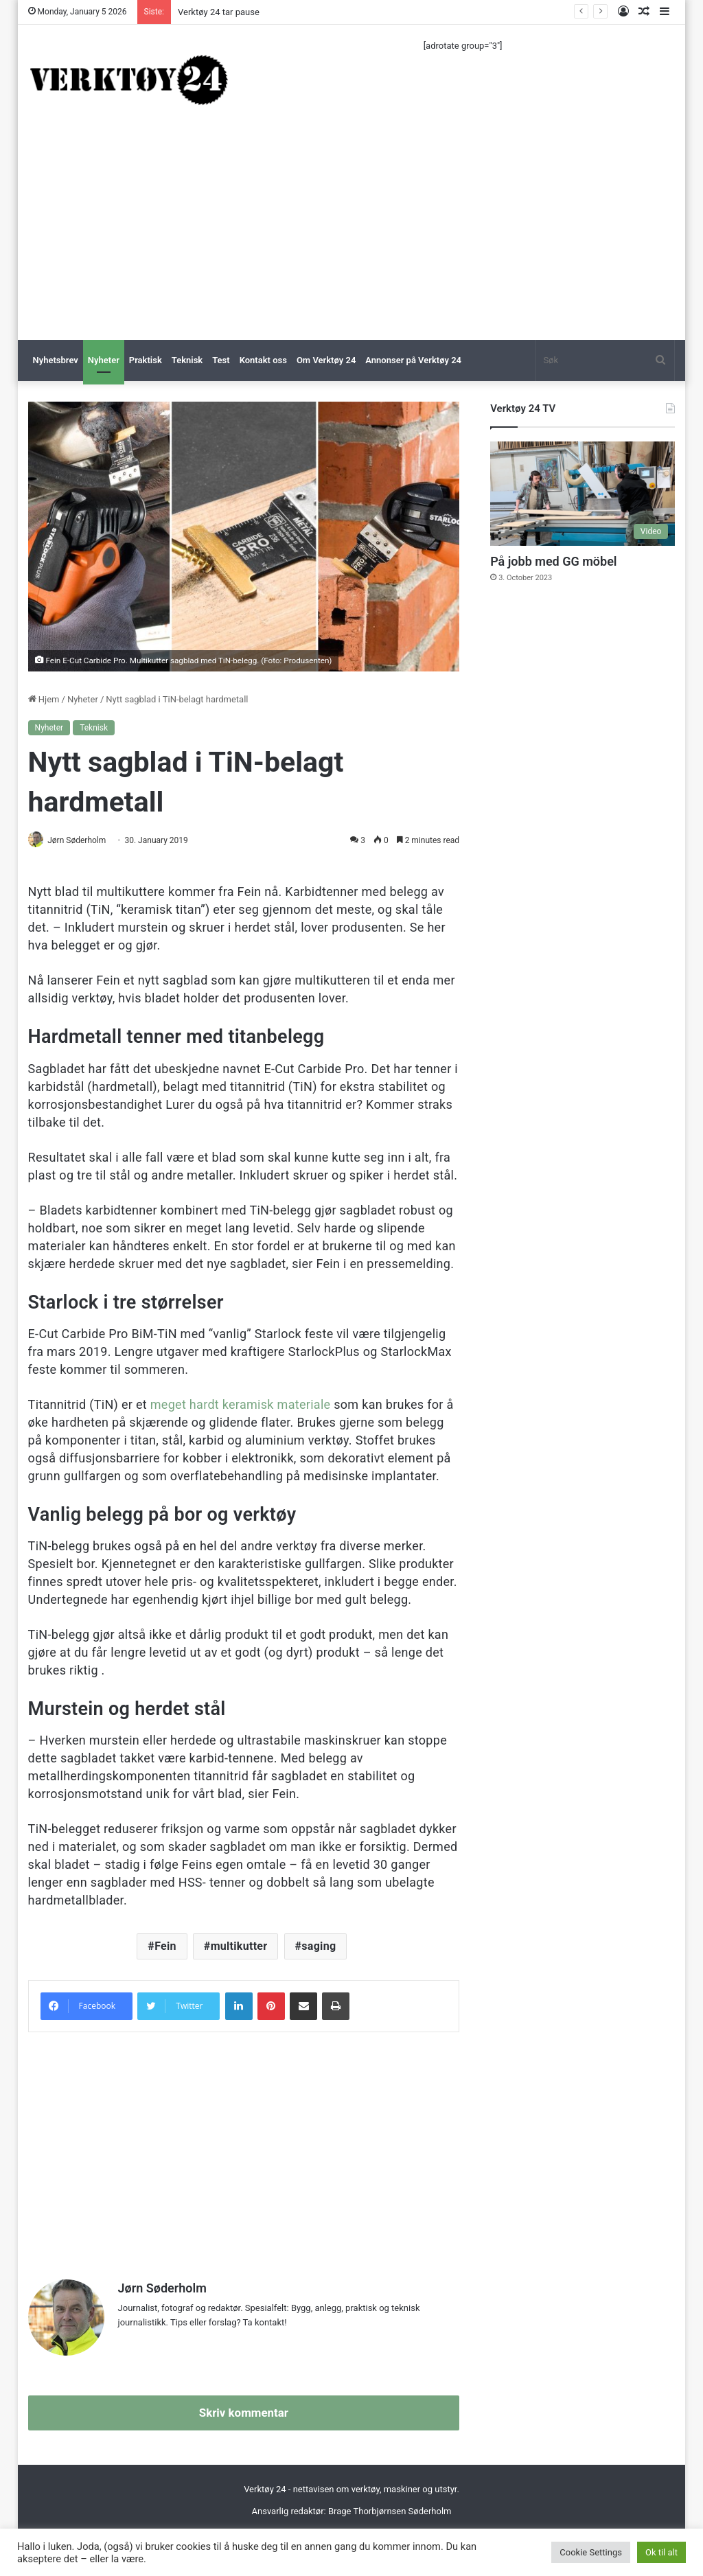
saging (318, 1947)
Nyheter (103, 360)
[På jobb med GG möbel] (582, 493)
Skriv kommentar (243, 2408)
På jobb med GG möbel (553, 561)
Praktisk (145, 360)
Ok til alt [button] (661, 2552)
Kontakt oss (263, 360)
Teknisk (187, 360)
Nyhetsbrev (55, 360)
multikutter (239, 1947)
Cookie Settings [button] (591, 2552)
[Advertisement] (352, 237)
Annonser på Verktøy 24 (413, 360)
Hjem (44, 699)
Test (220, 360)
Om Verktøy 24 (326, 360)
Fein (165, 1947)
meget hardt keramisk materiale (240, 1405)
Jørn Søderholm (82, 840)
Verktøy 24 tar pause (219, 12)
